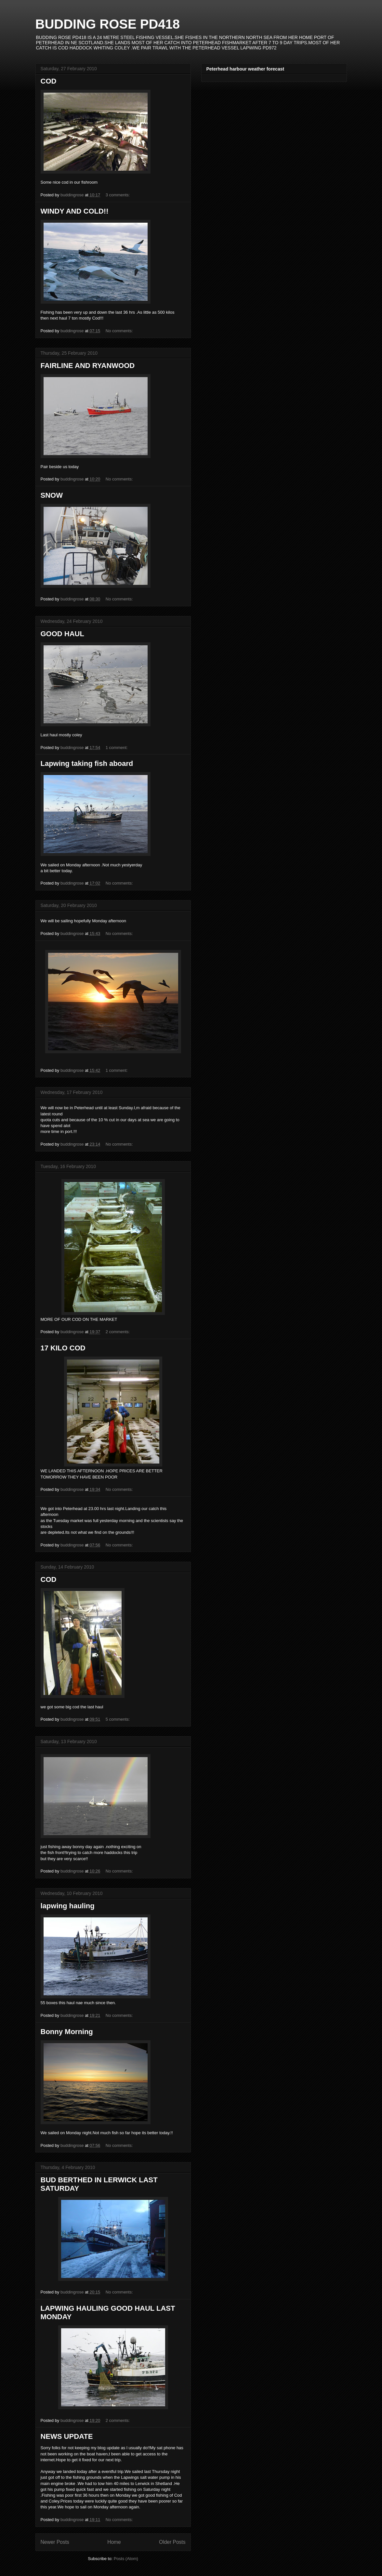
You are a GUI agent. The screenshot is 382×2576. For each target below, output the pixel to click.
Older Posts (172, 2542)
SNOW (52, 495)
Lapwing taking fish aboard (87, 763)
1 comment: (117, 747)
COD (49, 81)
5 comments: (118, 1719)
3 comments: (118, 194)
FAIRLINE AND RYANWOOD (88, 365)
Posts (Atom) (126, 2558)
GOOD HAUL (62, 634)
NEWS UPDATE (67, 2436)
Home (114, 2542)
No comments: (120, 330)
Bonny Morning (67, 2032)
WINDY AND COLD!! (75, 211)
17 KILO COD (63, 1348)
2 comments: (118, 1331)
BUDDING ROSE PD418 (107, 24)
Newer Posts (55, 2542)
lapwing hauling (68, 1906)
